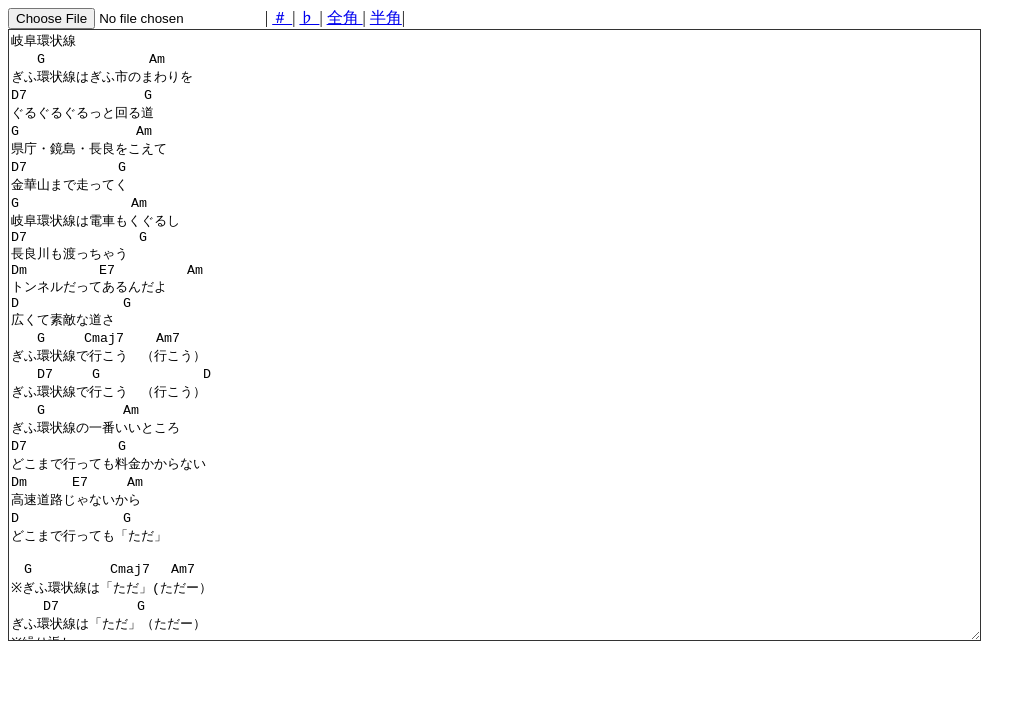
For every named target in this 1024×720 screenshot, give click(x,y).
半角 (386, 17)
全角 (345, 17)
